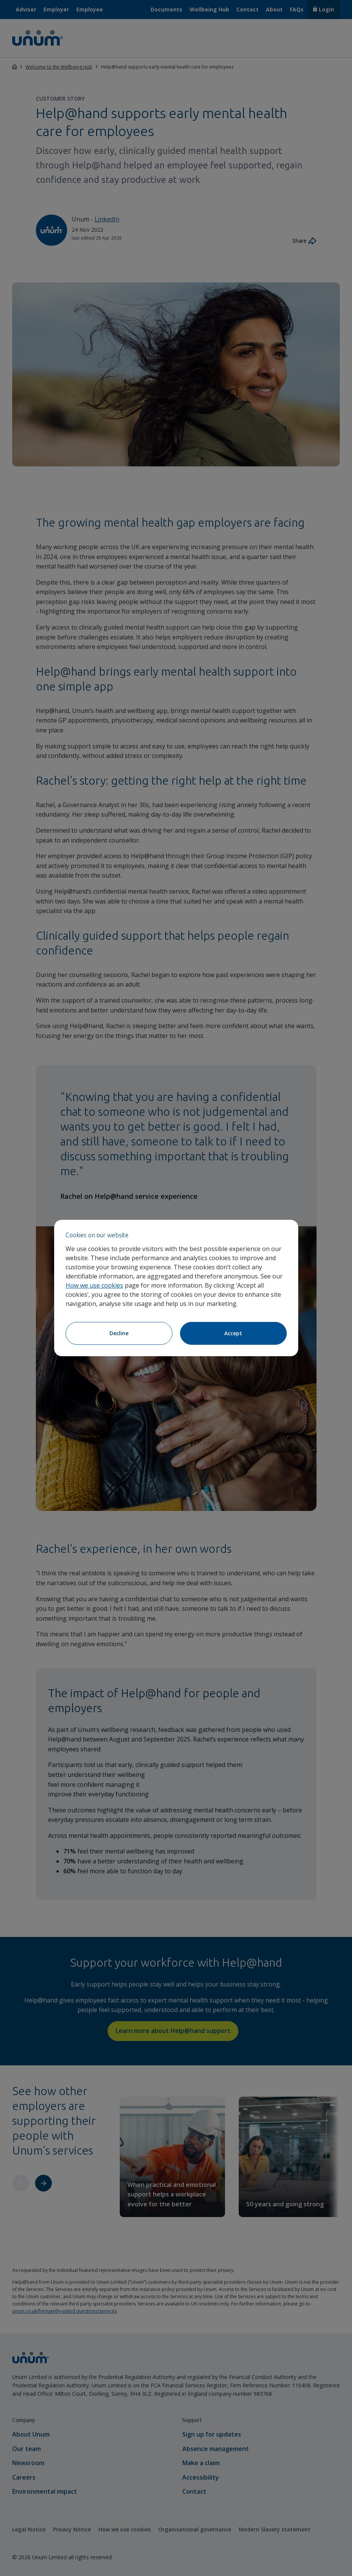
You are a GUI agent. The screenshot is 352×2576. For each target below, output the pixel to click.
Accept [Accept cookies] (233, 1333)
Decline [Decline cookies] (119, 1333)
